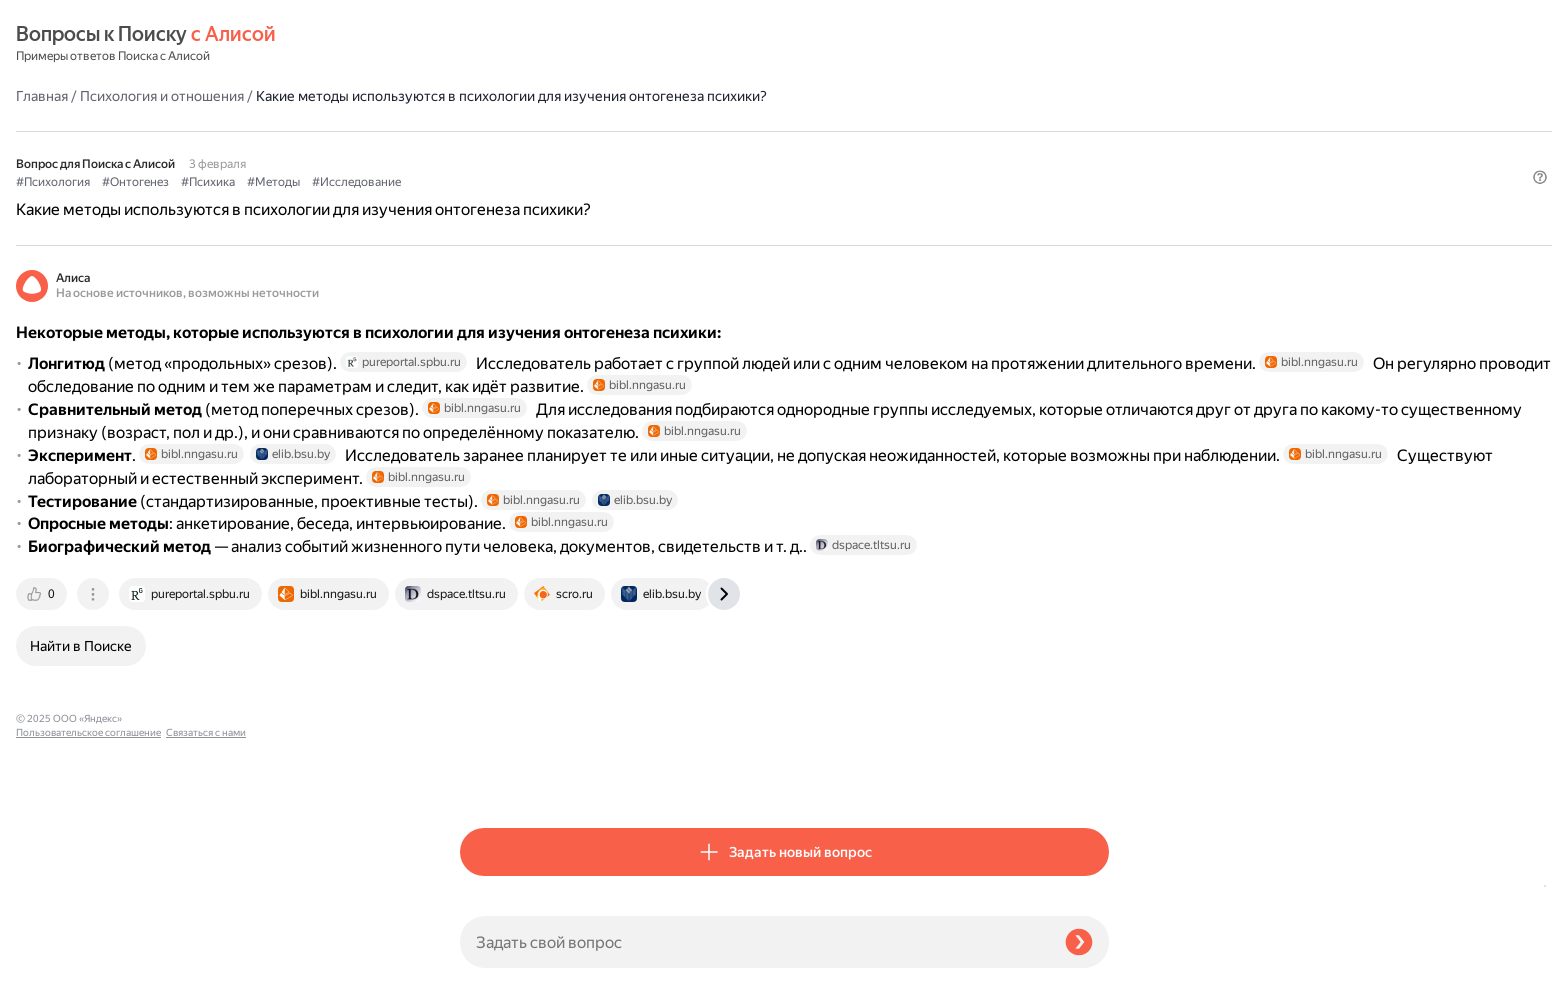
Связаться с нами (56, 960)
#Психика (652, 151)
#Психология (497, 151)
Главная (486, 44)
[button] (1097, 184)
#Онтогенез (579, 151)
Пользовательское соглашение (88, 946)
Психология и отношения (606, 44)
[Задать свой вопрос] (754, 942)
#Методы (717, 151)
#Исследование (800, 151)
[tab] (487, 778)
